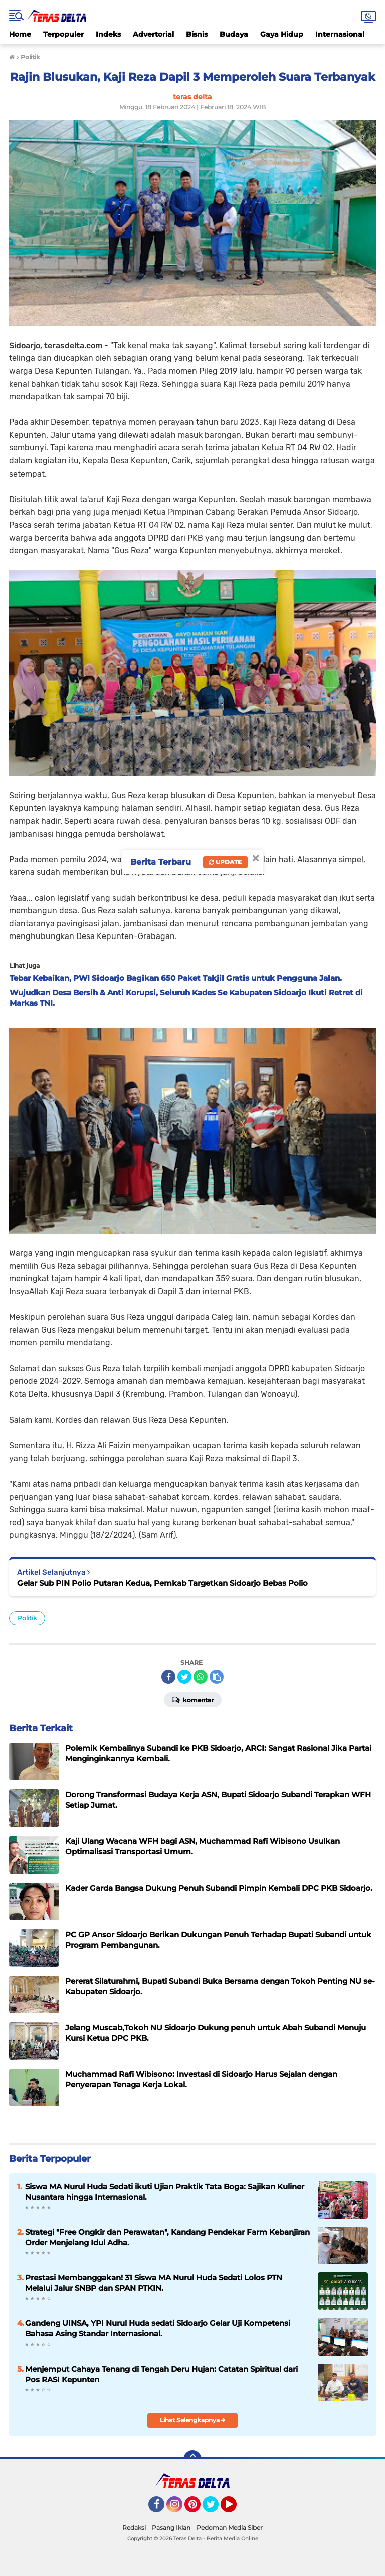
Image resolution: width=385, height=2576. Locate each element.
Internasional (339, 34)
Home (20, 34)
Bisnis (197, 34)
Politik (27, 1618)
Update (225, 862)
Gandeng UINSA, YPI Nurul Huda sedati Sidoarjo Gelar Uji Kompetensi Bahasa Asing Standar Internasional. (157, 2328)
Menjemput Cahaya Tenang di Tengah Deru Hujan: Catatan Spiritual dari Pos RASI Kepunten (161, 2374)
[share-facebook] (168, 1677)
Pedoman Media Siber (230, 2527)
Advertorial (153, 34)
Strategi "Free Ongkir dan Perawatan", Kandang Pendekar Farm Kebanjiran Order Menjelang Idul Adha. (167, 2237)
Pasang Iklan (171, 2527)
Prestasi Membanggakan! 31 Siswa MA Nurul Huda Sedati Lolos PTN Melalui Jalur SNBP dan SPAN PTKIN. (153, 2283)
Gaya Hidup (281, 34)
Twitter (215, 2508)
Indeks (108, 34)
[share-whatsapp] (201, 1677)
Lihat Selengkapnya (193, 2420)
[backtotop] (192, 2459)
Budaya (234, 34)
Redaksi (134, 2527)
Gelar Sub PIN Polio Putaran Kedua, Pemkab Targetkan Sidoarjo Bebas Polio (162, 1583)
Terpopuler (63, 34)
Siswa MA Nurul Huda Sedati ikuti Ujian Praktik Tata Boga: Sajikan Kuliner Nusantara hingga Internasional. (164, 2192)
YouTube (236, 2508)
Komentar (193, 1699)
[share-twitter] (184, 1677)
